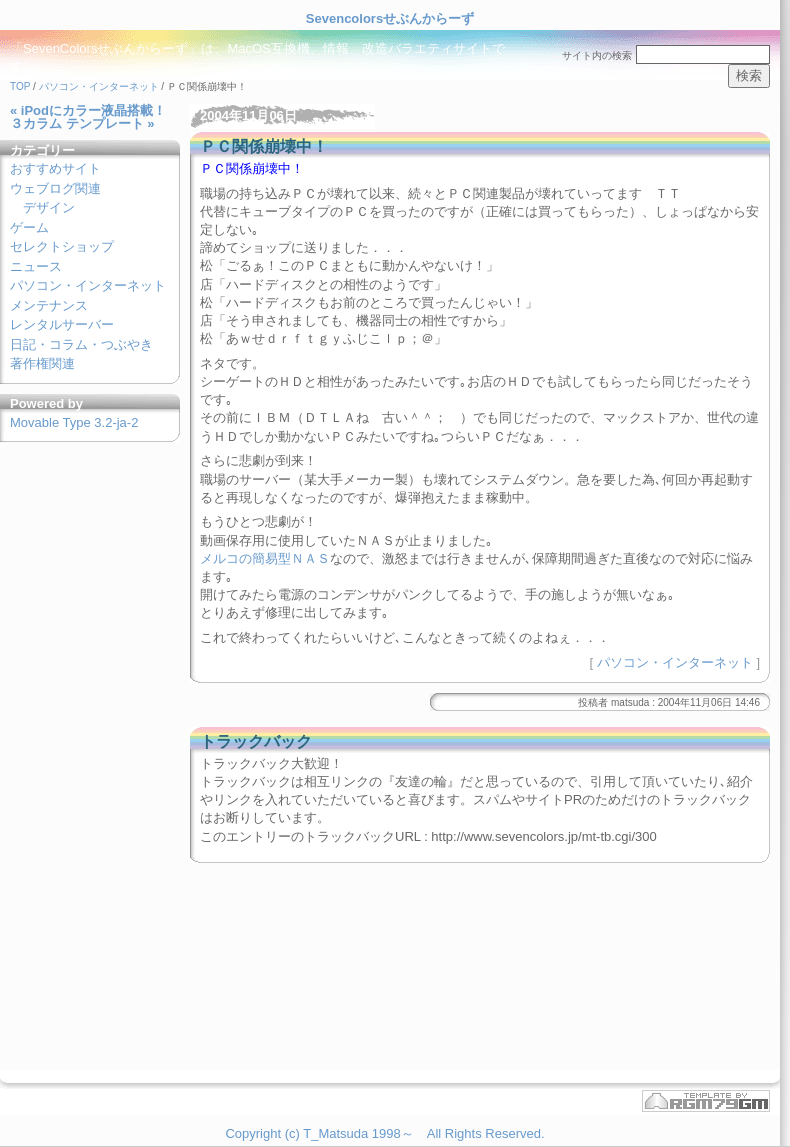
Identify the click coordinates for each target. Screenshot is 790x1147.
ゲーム (29, 227)
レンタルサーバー (62, 324)
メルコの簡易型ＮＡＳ (265, 558)
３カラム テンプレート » (82, 123)
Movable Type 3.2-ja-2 (74, 422)
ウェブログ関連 (55, 188)
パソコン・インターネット (99, 86)
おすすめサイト (55, 168)
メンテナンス (49, 305)
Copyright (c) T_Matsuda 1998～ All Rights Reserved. (384, 1133)
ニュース (36, 266)
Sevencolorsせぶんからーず (390, 18)
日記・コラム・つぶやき (81, 344)
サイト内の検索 (597, 55)
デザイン (49, 207)
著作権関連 (42, 363)
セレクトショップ (62, 246)
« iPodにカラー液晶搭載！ (88, 110)
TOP (20, 86)
